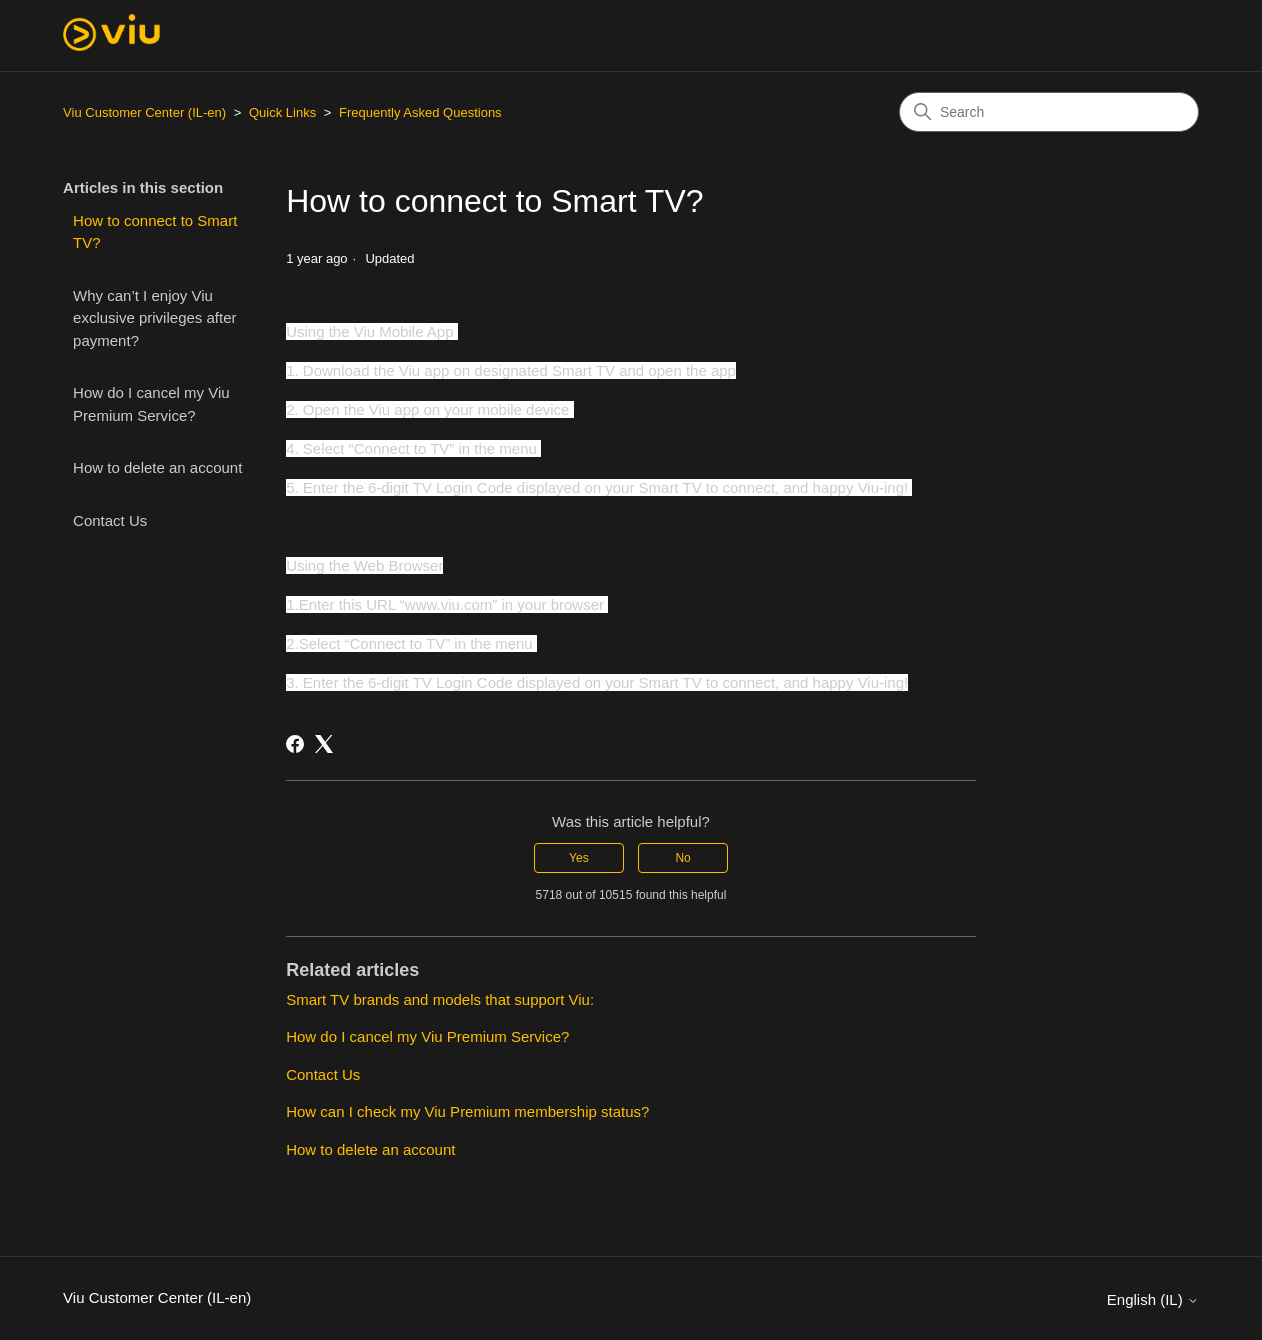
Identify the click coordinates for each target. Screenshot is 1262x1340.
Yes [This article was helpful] (579, 858)
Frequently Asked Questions (420, 112)
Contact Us (110, 520)
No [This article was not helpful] (682, 858)
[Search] (1049, 112)
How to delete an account (157, 467)
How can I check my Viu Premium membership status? (467, 1111)
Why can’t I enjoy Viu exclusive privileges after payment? (154, 318)
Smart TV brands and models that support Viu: (440, 999)
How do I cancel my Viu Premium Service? (151, 404)
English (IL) (1153, 1299)
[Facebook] (295, 744)
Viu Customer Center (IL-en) (144, 112)
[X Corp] (324, 744)
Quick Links (282, 112)
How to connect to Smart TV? (155, 232)
